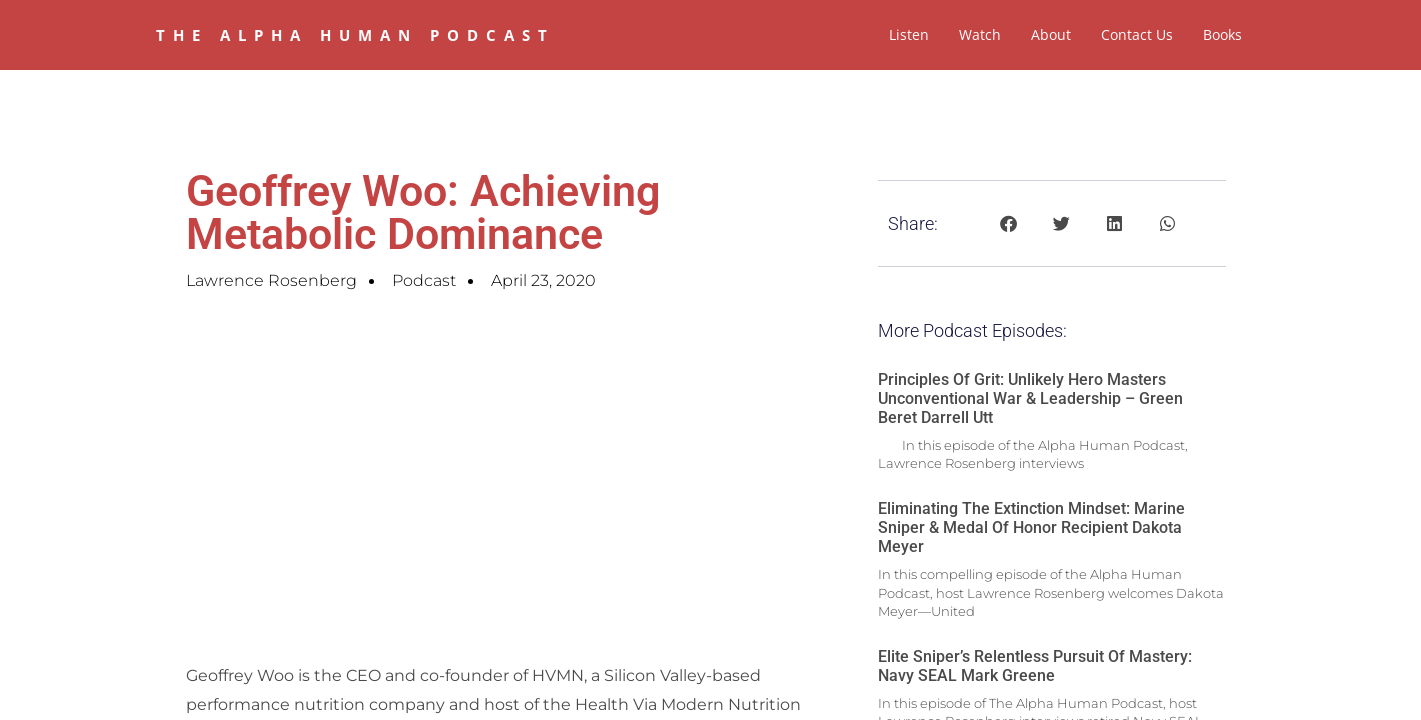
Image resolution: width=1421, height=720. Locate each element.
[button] (1008, 223)
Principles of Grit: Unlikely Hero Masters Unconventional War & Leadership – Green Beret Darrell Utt (1030, 398)
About (1051, 35)
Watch (980, 35)
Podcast (424, 280)
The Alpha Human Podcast (355, 35)
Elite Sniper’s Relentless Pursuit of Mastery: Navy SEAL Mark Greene (1035, 666)
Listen (909, 35)
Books (1222, 35)
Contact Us (1137, 35)
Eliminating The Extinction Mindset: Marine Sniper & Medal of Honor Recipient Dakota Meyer (1031, 527)
